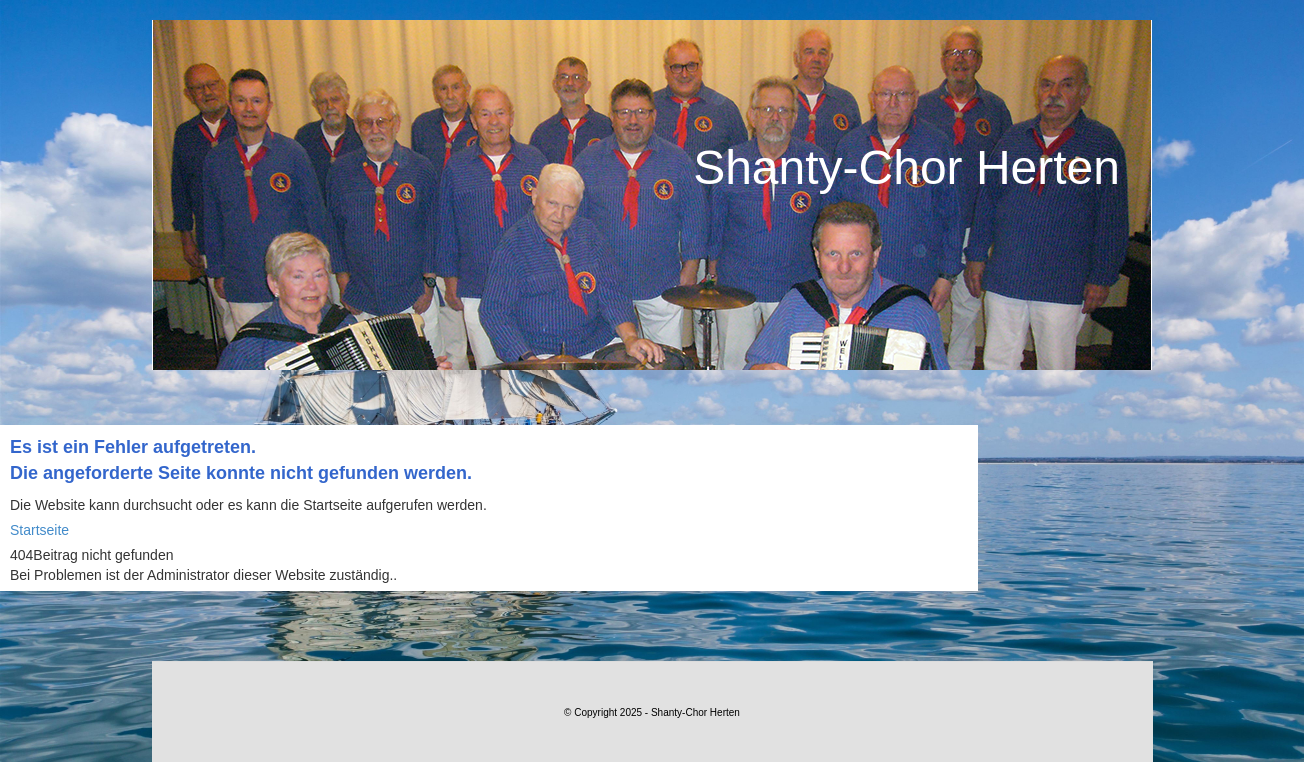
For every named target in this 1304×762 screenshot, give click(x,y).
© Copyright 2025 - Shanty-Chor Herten (652, 712)
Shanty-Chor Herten (906, 167)
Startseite (39, 530)
